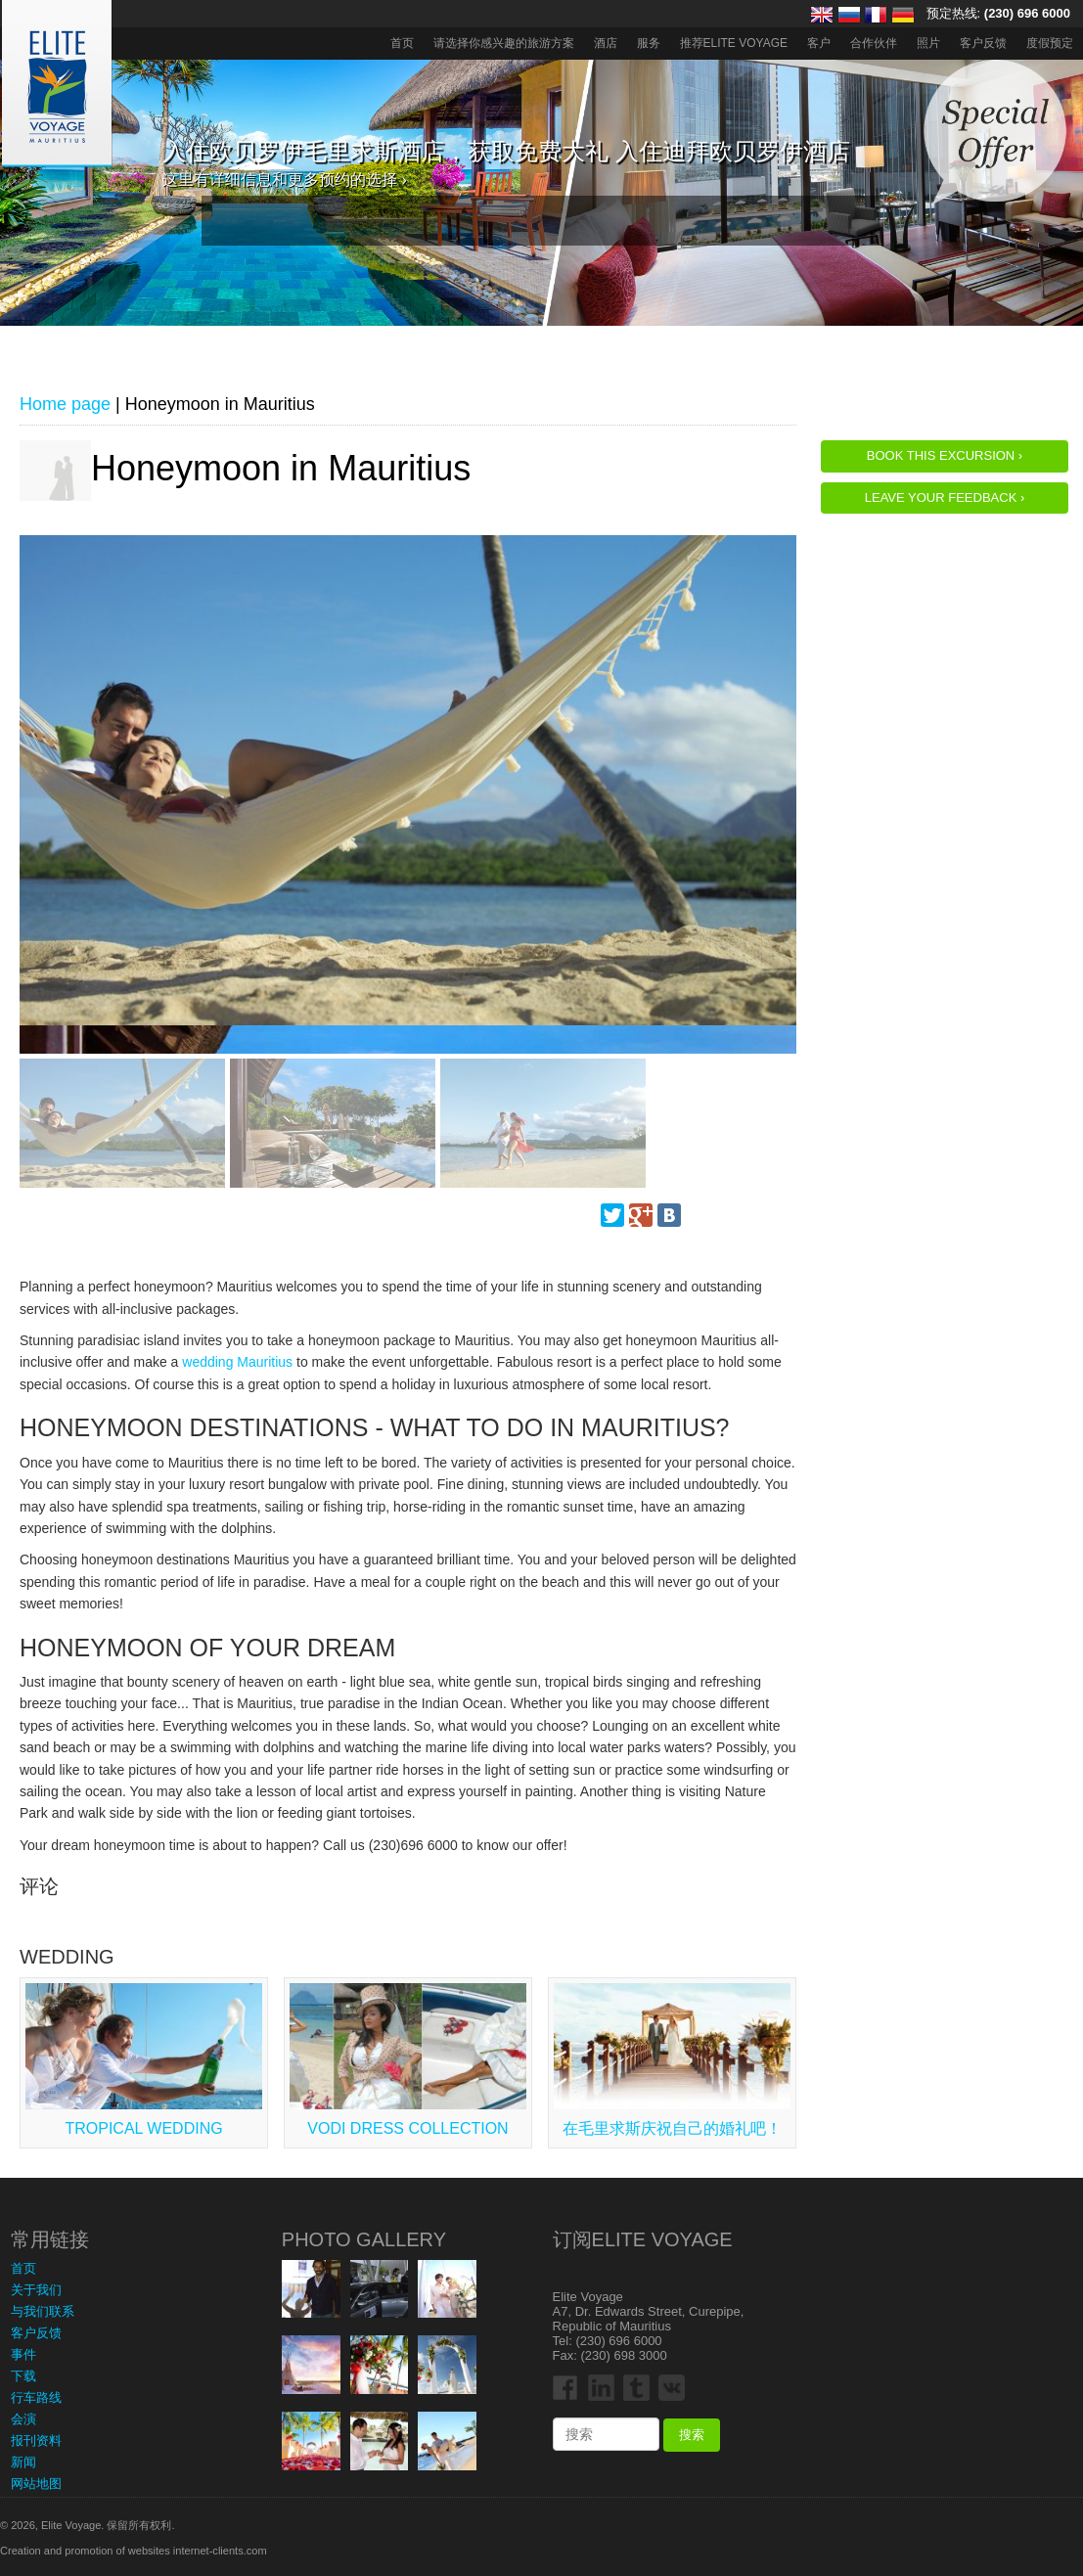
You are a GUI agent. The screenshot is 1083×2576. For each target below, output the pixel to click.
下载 (23, 2376)
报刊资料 (36, 2440)
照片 (928, 43)
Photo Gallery (364, 2239)
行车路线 (36, 2397)
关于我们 (36, 2289)
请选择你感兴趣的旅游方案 (503, 43)
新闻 (23, 2462)
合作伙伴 (873, 43)
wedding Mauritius (237, 1362)
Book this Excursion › (944, 455)
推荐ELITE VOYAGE (734, 43)
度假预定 (1049, 43)
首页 (402, 43)
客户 (819, 43)
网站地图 (36, 2483)
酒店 (605, 43)
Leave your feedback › (945, 497)
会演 (23, 2419)
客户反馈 (983, 43)
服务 (648, 43)
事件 (23, 2354)
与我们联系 (42, 2311)
